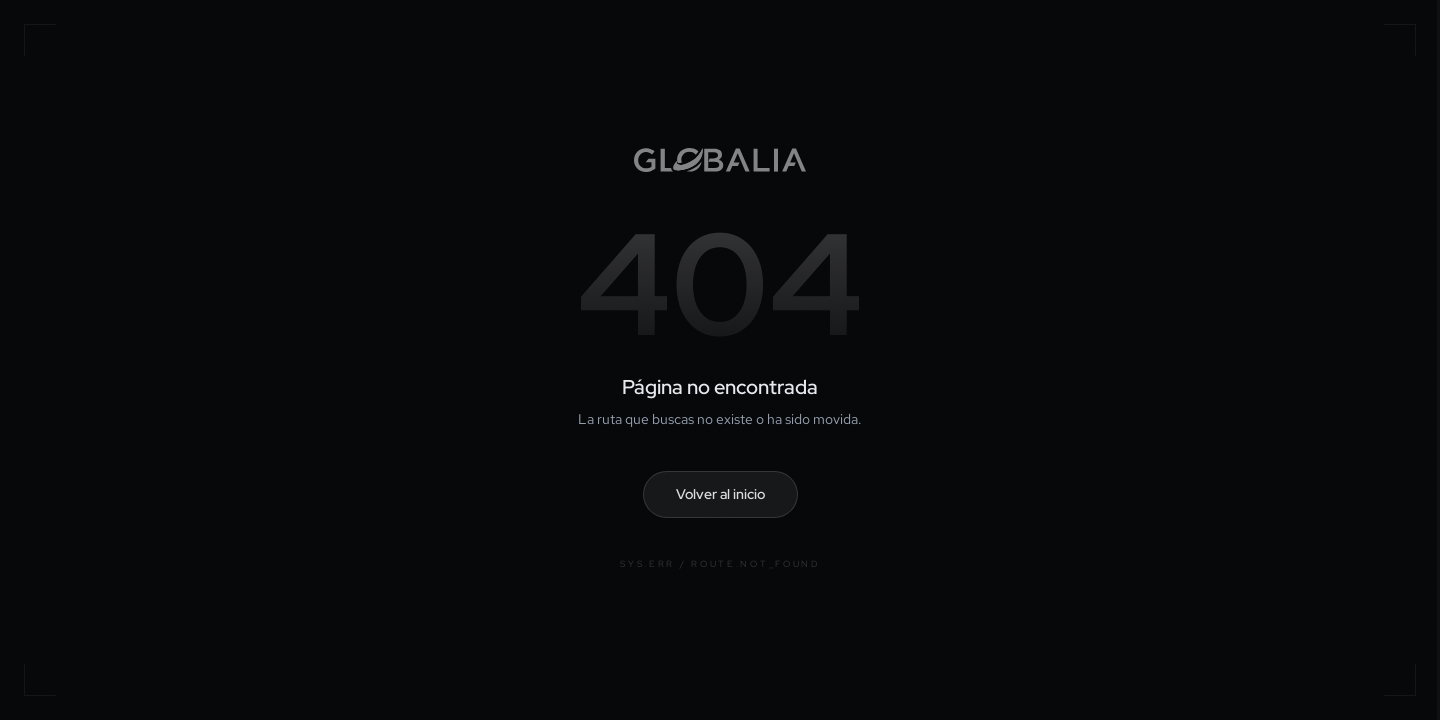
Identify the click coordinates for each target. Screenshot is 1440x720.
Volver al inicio (720, 494)
